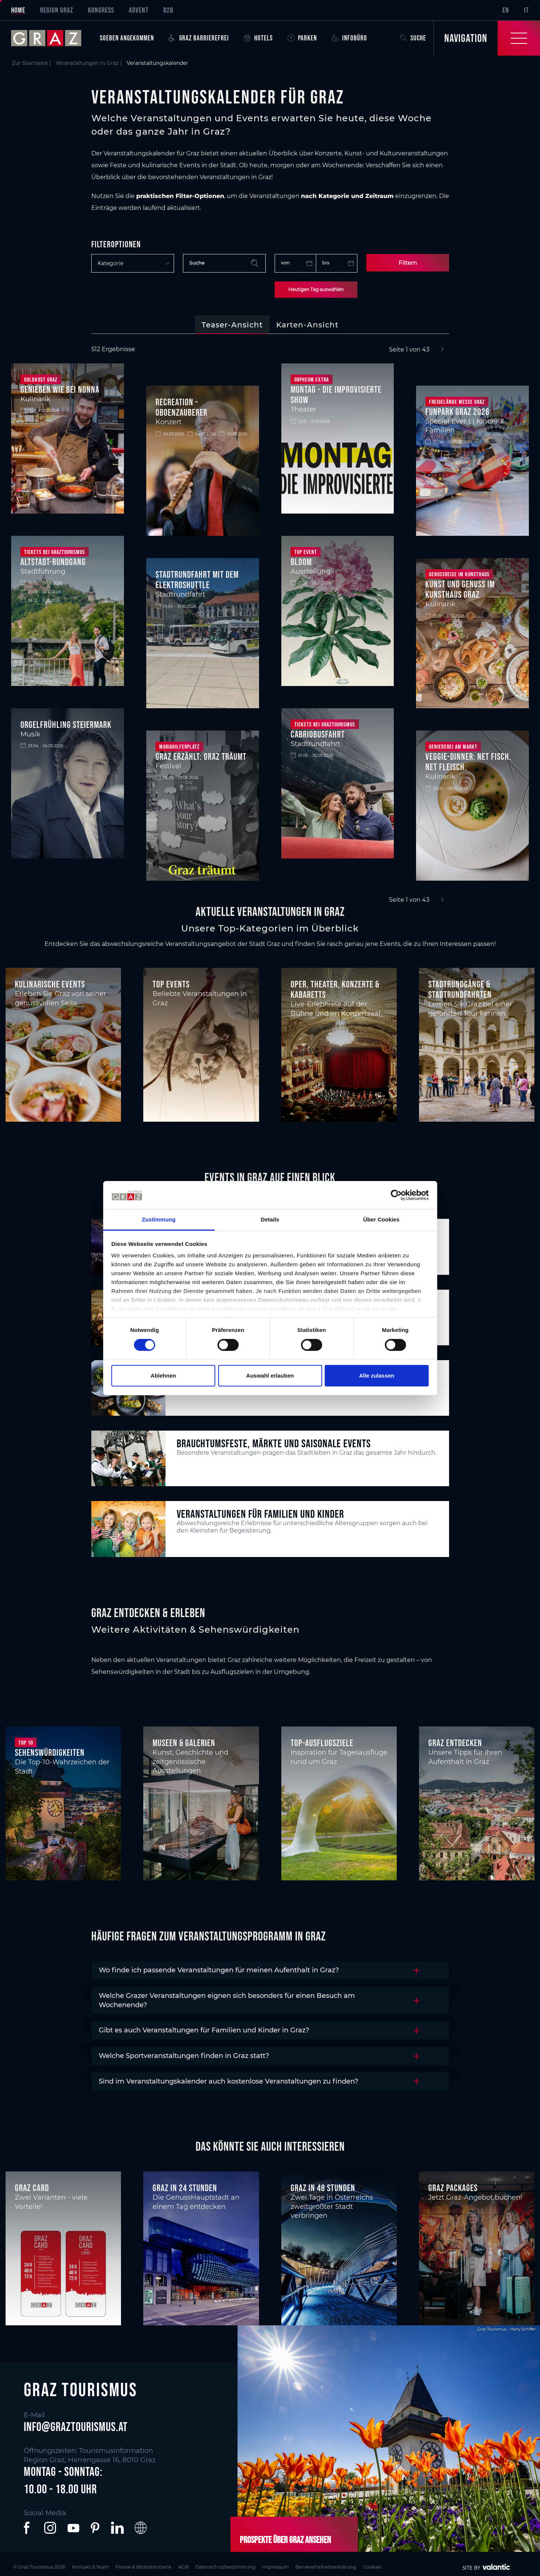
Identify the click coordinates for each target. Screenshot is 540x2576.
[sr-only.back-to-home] (51, 38)
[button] (28, 2528)
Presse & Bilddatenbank (167, 2566)
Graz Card (32, 2188)
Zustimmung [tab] (159, 1219)
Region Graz (56, 10)
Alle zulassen (376, 1375)
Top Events (171, 984)
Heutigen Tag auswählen (316, 289)
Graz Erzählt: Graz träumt (201, 756)
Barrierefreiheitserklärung (385, 2566)
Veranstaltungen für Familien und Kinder (260, 1514)
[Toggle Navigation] (486, 38)
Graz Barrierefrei (199, 38)
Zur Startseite (30, 63)
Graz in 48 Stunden (323, 2188)
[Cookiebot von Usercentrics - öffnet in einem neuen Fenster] (396, 1195)
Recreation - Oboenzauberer (181, 407)
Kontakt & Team (103, 2566)
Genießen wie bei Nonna (59, 389)
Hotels (258, 38)
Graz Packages (453, 2188)
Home (18, 10)
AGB (215, 2566)
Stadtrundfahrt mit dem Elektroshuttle (197, 579)
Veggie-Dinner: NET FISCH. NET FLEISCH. (468, 761)
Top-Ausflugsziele (322, 1743)
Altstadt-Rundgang (53, 562)
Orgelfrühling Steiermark (65, 724)
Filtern (407, 262)
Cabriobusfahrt (318, 734)
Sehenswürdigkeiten (50, 1752)
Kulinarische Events (50, 984)
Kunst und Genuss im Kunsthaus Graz (460, 589)
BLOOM (301, 562)
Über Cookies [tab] (381, 1219)
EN (506, 10)
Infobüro (349, 38)
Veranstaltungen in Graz (87, 63)
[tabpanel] (270, 624)
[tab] (232, 325)
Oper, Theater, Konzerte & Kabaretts (335, 989)
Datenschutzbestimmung (265, 2566)
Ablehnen (163, 1375)
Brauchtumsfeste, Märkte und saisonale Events (274, 1443)
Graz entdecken (455, 1743)
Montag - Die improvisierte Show (336, 394)
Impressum (324, 2566)
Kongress (101, 10)
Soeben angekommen (127, 38)
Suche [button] (413, 38)
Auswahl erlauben (270, 1375)
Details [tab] (270, 1219)
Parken (302, 38)
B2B (168, 10)
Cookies (440, 2566)
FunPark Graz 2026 (457, 411)
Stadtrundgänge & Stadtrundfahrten (460, 989)
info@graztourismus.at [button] (76, 2426)
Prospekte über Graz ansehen (283, 2539)
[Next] (442, 349)
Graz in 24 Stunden (185, 2188)
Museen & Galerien (184, 1743)
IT (526, 10)
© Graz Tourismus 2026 (42, 2566)
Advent (138, 10)
